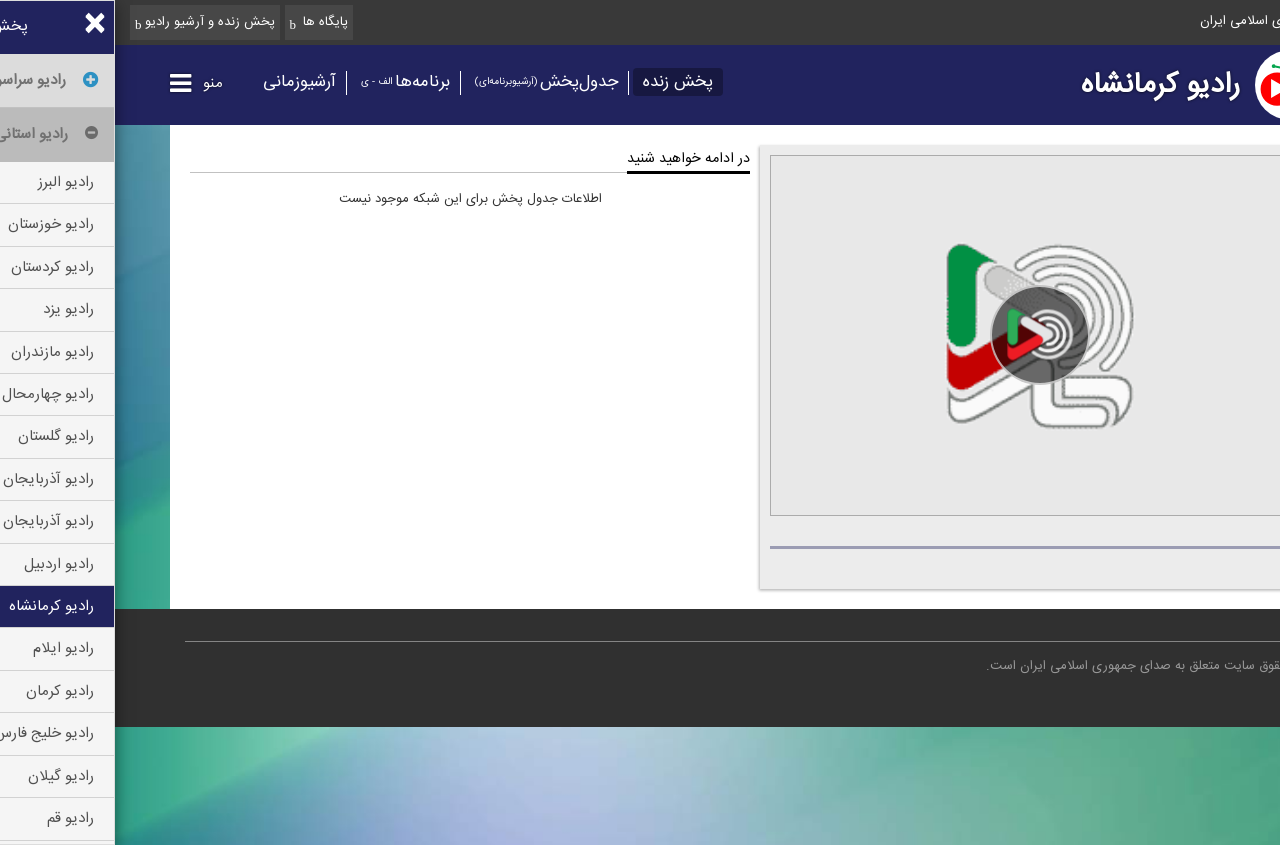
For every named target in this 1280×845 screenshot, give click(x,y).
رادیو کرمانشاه (1045, 85)
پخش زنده (563, 82)
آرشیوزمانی (184, 82)
